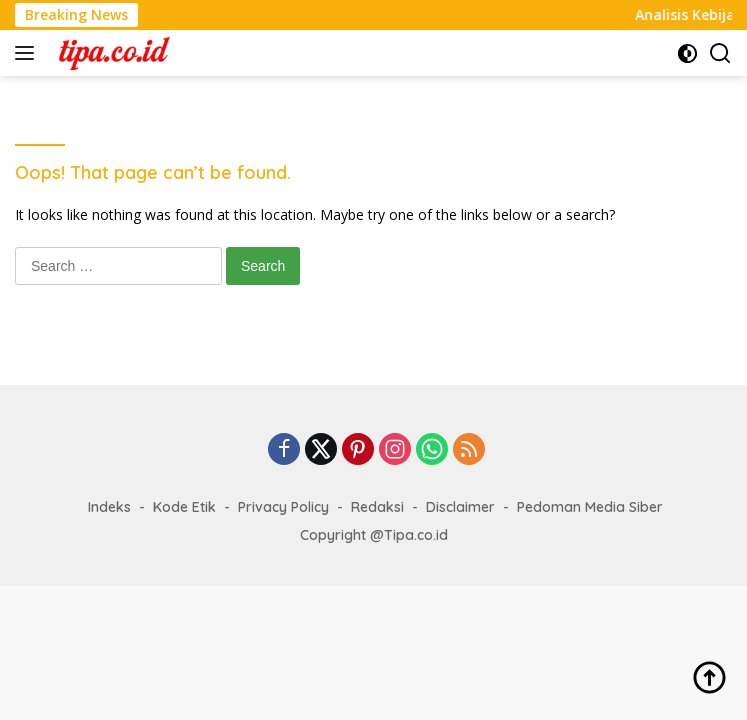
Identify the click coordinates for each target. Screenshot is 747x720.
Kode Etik (184, 507)
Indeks (109, 507)
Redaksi (377, 507)
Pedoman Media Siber (590, 507)
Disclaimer (460, 507)
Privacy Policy (283, 507)
